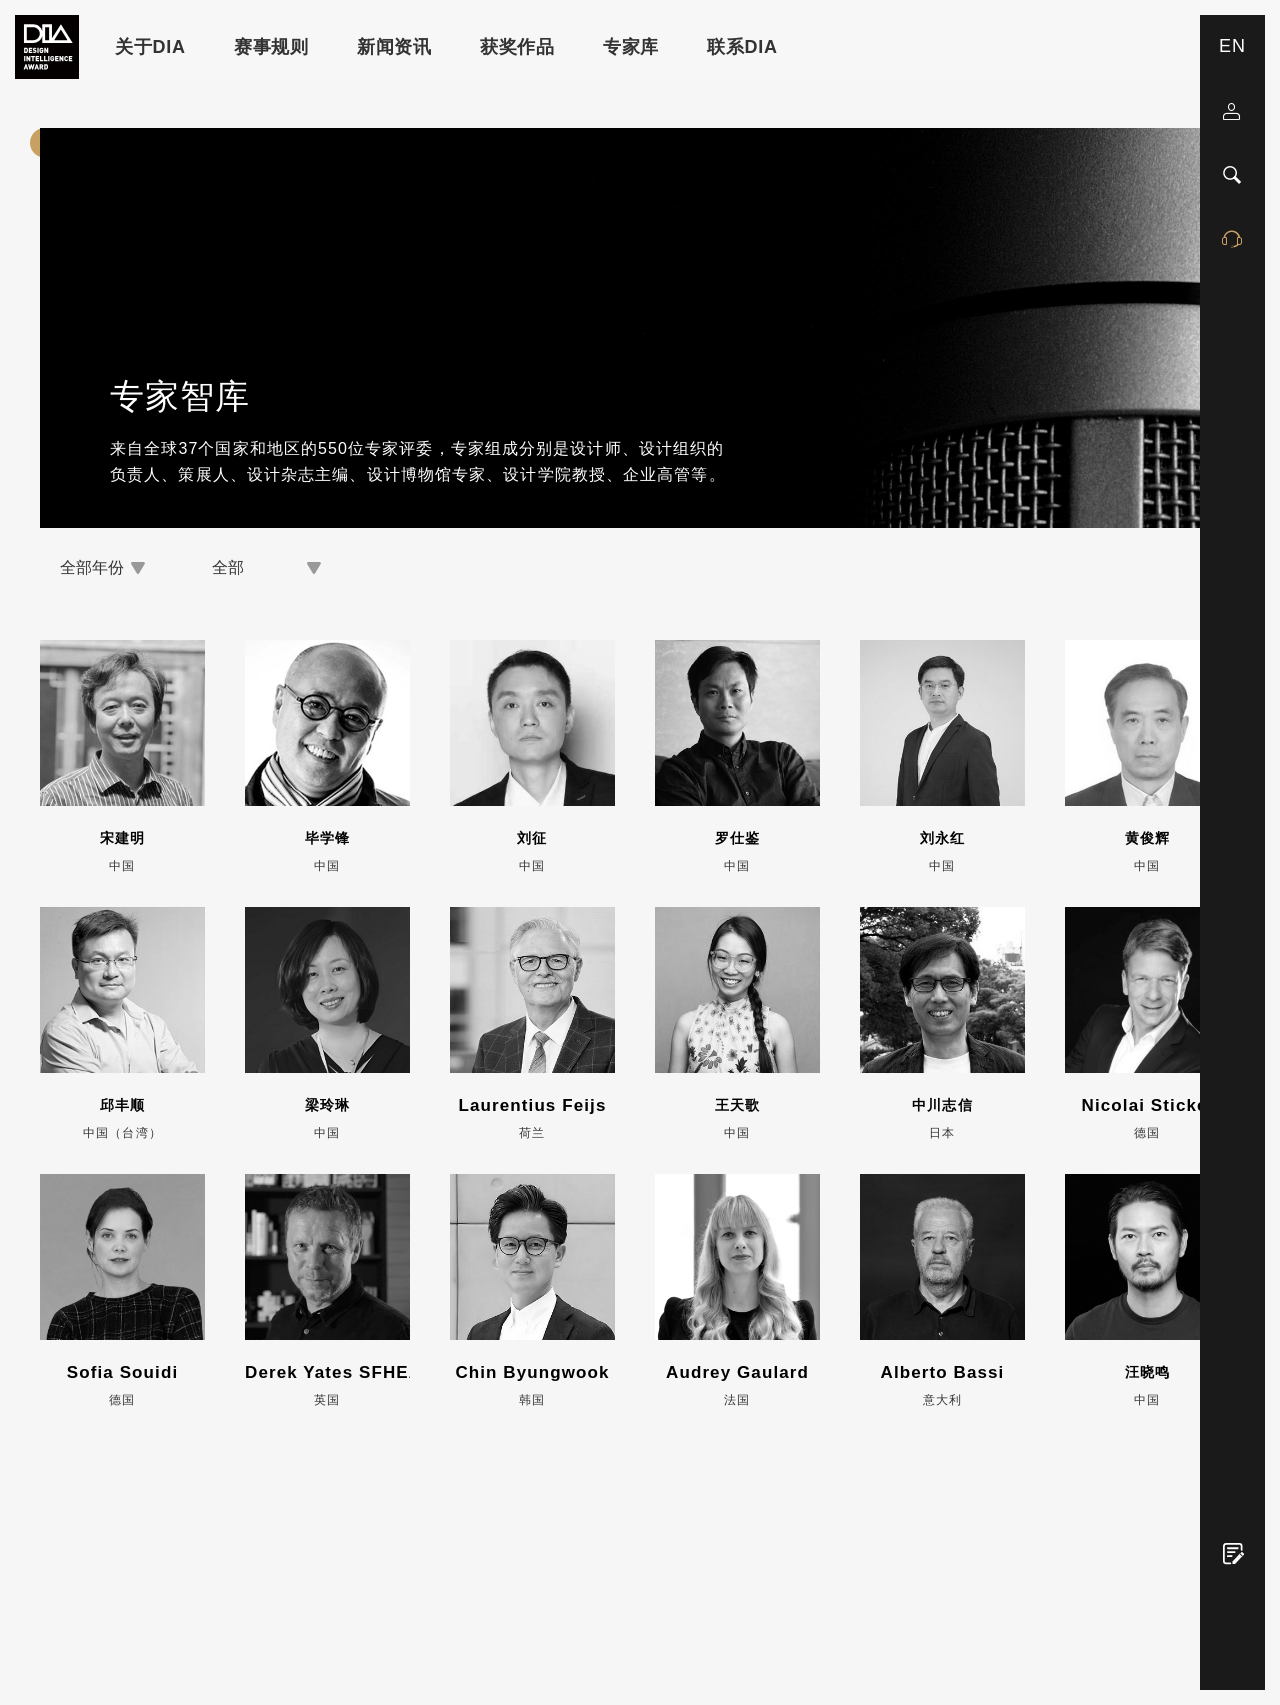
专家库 (631, 47)
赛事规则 (271, 47)
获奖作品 (517, 47)
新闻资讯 (394, 47)
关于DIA (150, 47)
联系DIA (742, 47)
